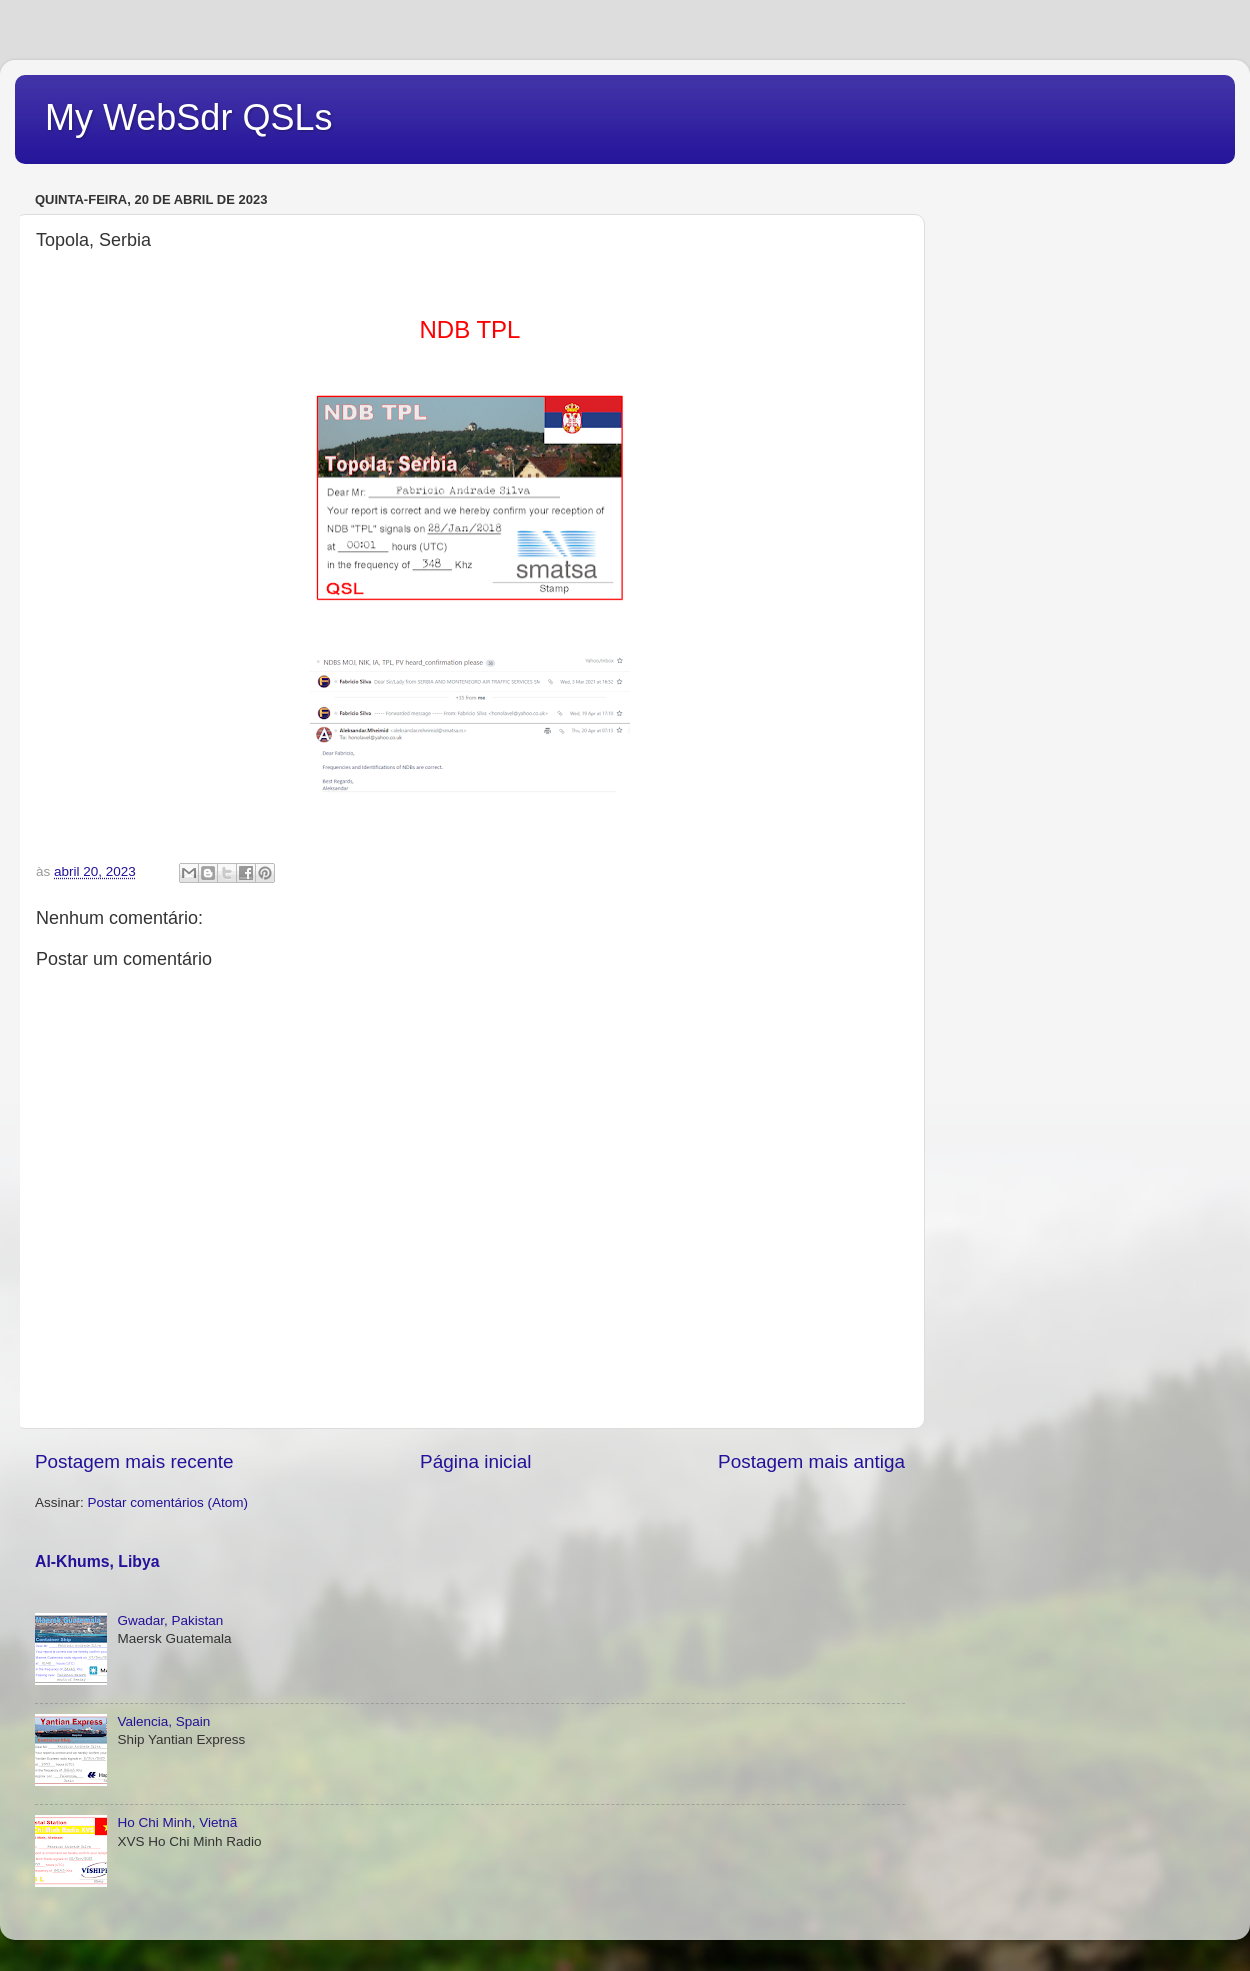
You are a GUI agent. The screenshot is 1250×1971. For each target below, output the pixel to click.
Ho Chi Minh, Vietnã (177, 1822)
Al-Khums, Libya (97, 1561)
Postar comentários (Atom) (168, 1502)
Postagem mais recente (134, 1461)
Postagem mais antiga (811, 1461)
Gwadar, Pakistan (170, 1620)
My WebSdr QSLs (188, 117)
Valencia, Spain (163, 1721)
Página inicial (475, 1461)
